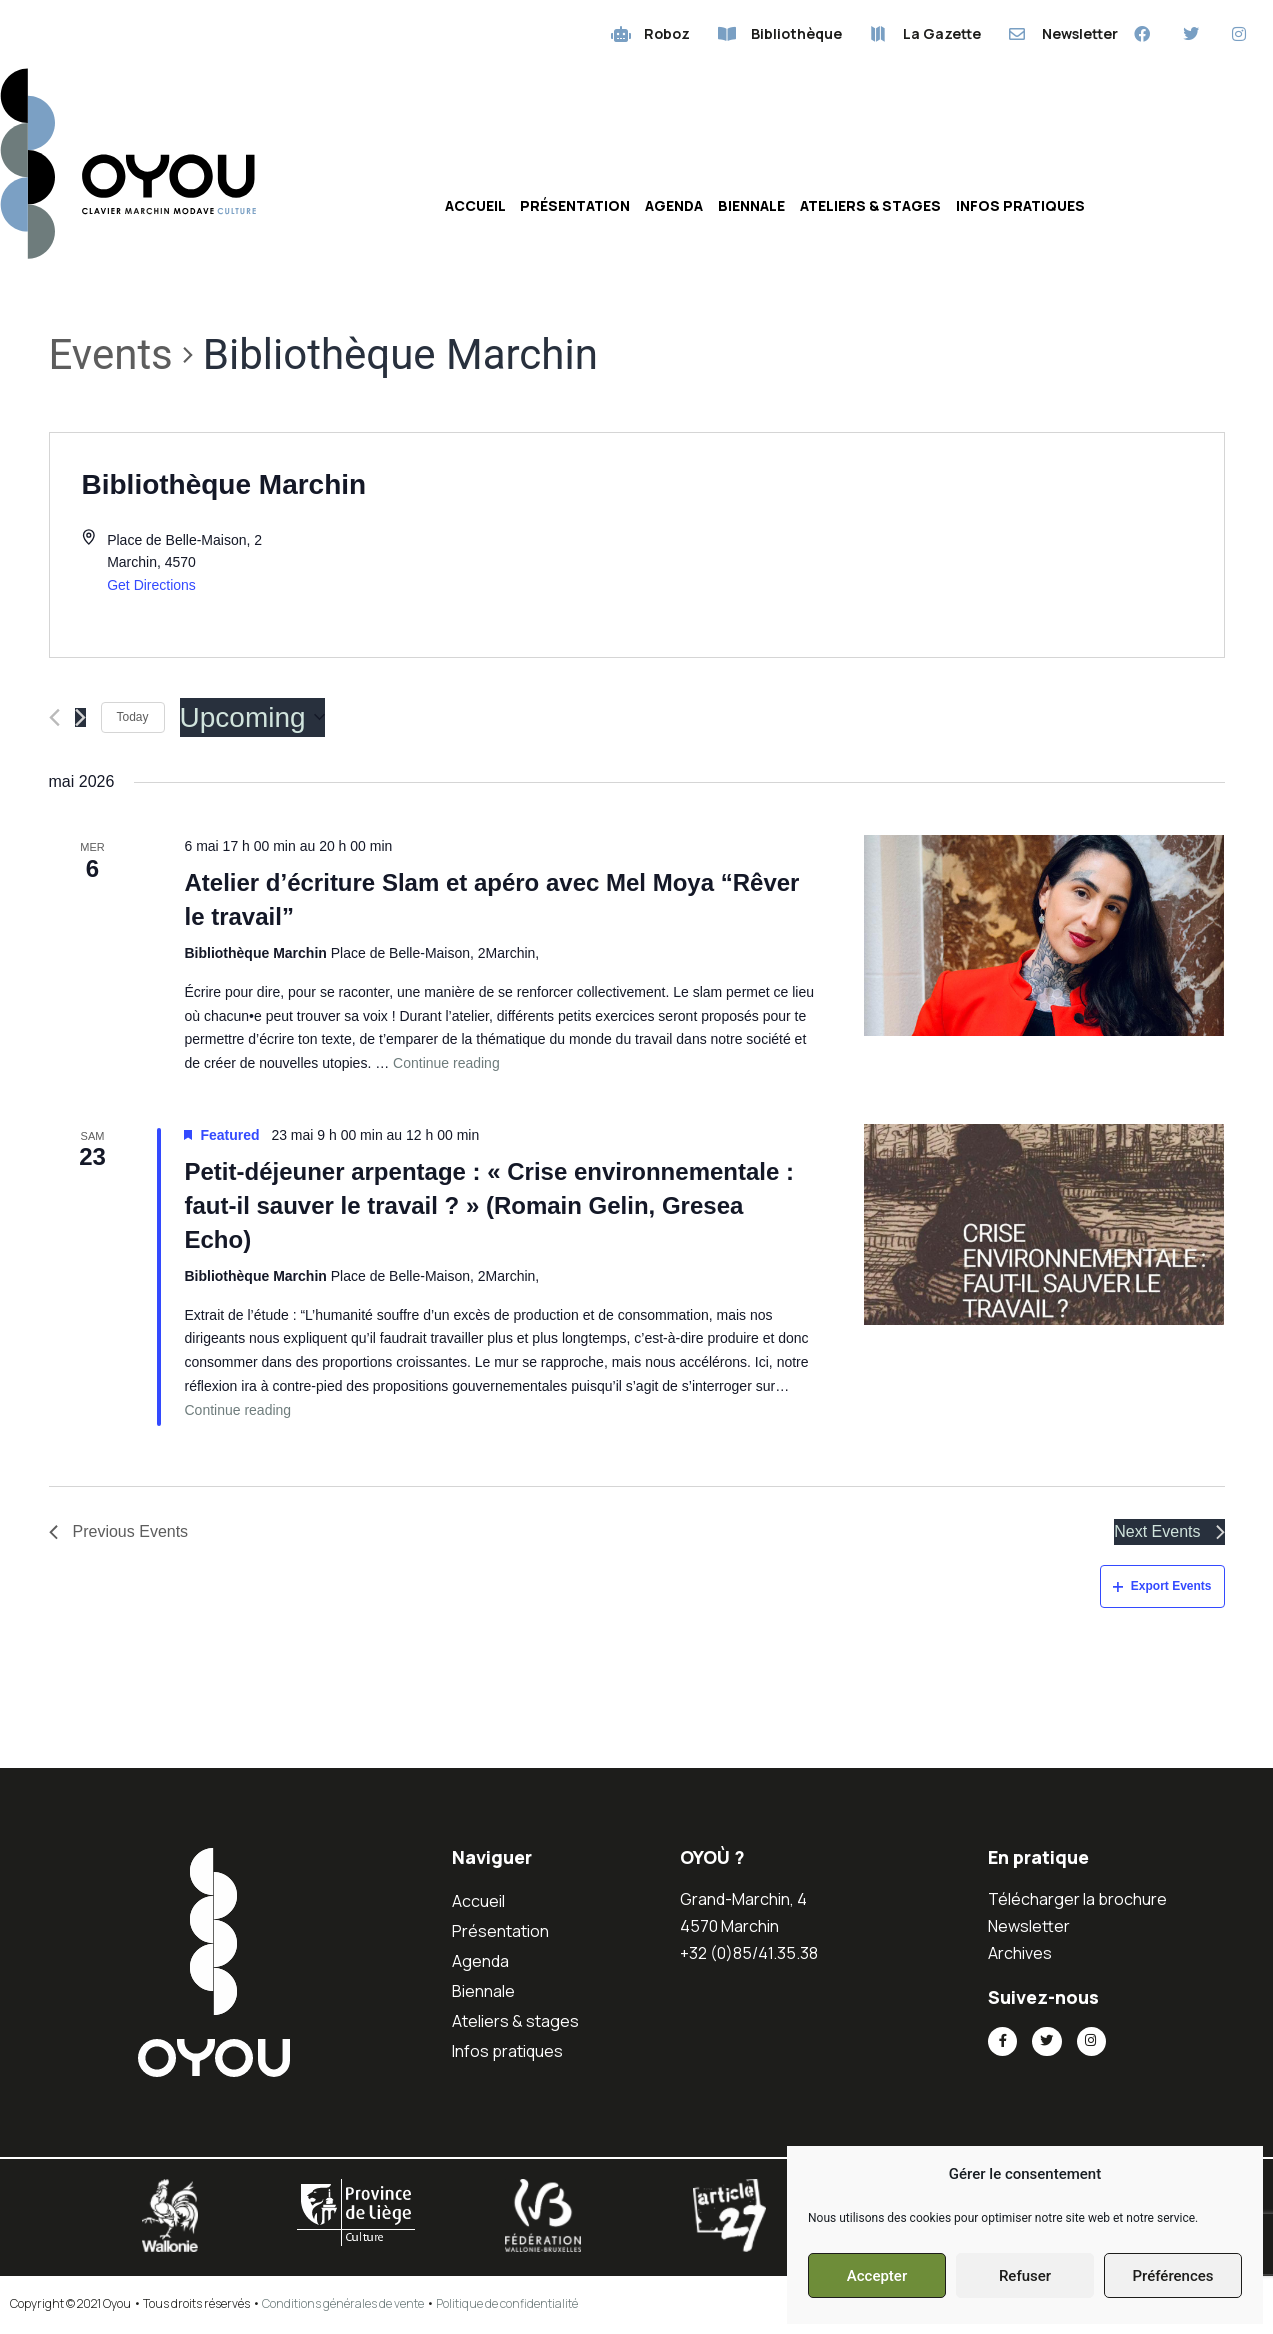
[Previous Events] (54, 720)
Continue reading (446, 1066)
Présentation (575, 208)
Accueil (475, 208)
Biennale (751, 208)
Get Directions (151, 588)
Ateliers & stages (870, 208)
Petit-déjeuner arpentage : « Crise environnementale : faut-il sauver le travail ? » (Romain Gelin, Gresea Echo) (489, 1208)
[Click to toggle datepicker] (252, 721)
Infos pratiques (1020, 208)
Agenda (674, 208)
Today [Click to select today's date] (133, 720)
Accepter (877, 2276)
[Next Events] (80, 720)
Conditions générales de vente (343, 2306)
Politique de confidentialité (507, 2306)
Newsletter (1029, 1929)
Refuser (1025, 2276)
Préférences (1172, 2276)
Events (111, 357)
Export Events (1162, 1589)
